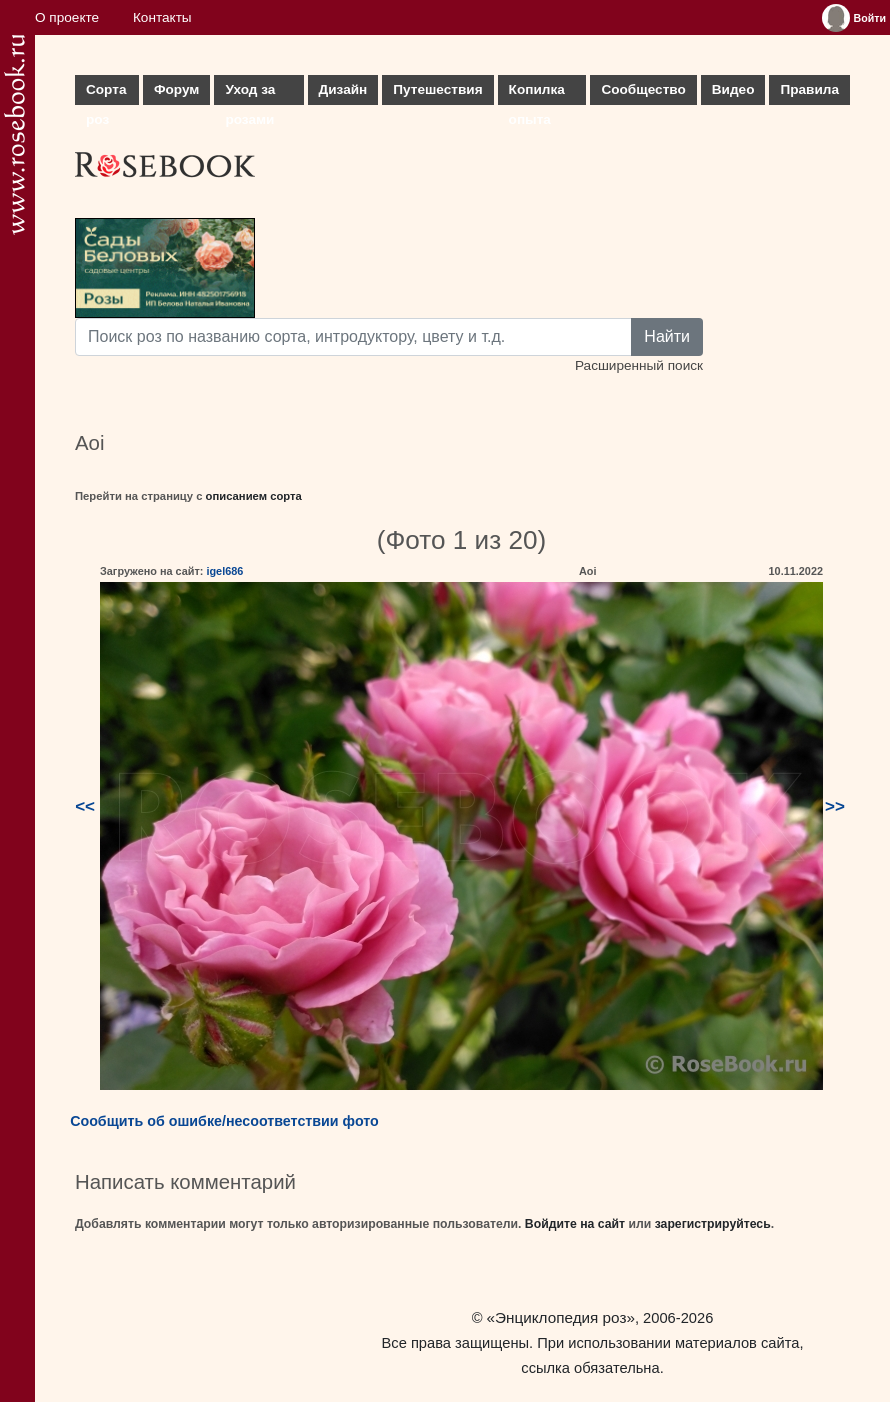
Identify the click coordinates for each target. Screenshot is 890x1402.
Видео (733, 89)
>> (835, 806)
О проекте (67, 17)
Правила (809, 89)
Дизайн (343, 89)
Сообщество (643, 89)
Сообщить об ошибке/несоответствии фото (224, 1121)
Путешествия (437, 89)
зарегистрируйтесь (713, 1224)
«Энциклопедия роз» (561, 1317)
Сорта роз (106, 93)
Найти (667, 336)
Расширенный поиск (639, 365)
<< (85, 806)
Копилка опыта (537, 93)
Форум (176, 89)
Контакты (162, 17)
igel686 (224, 571)
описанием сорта (254, 496)
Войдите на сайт (575, 1224)
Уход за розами (250, 93)
